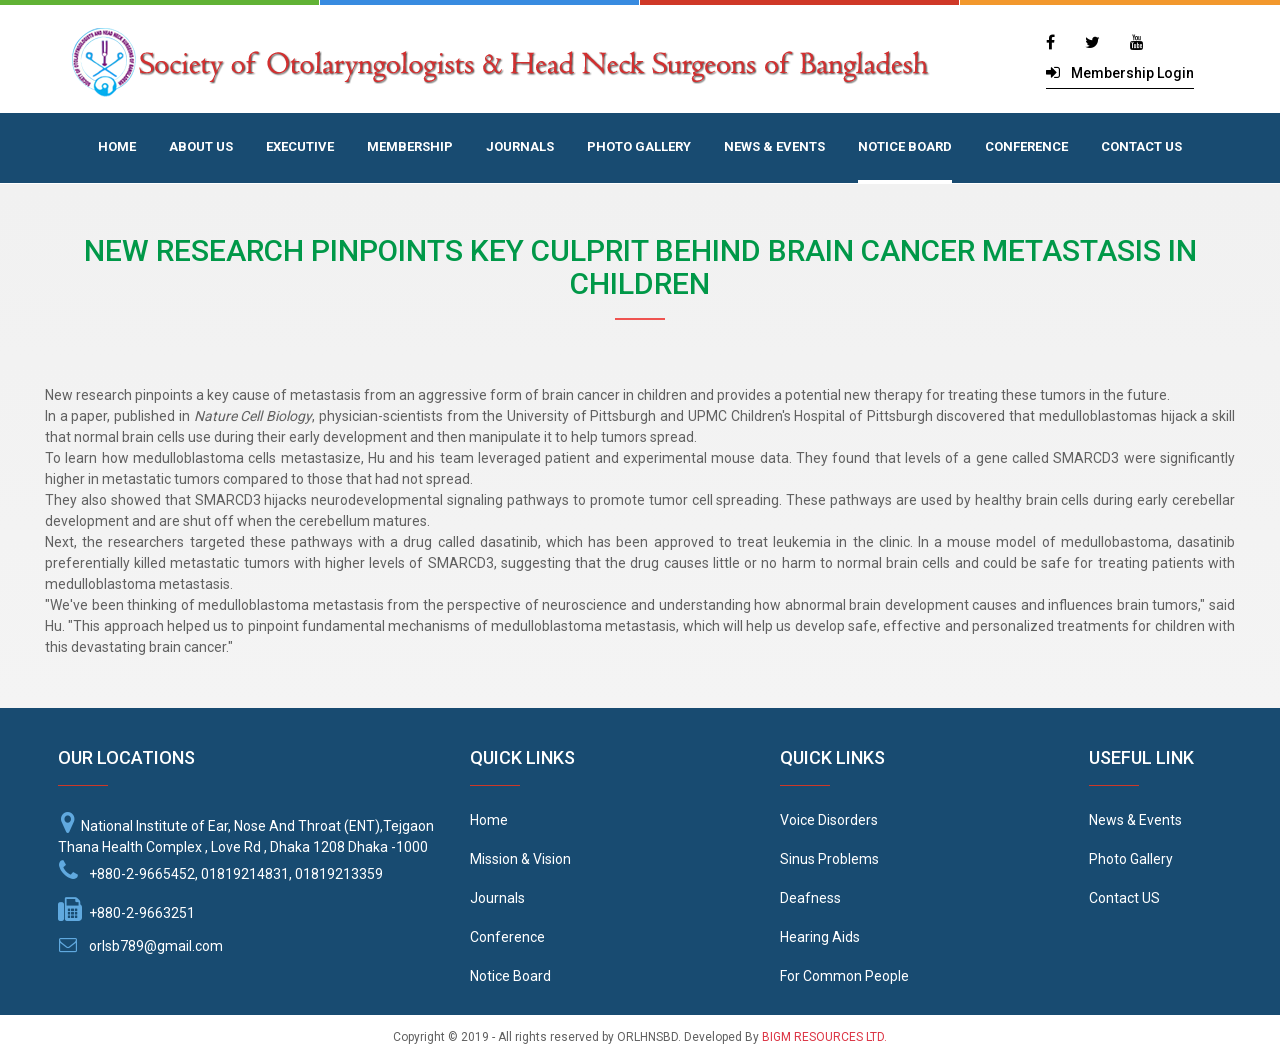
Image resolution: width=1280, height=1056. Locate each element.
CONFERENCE (1026, 146)
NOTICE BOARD (905, 146)
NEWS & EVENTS (774, 146)
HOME (117, 146)
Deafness (810, 898)
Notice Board (510, 976)
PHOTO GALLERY (639, 146)
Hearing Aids (820, 937)
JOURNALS (520, 146)
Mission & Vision (520, 859)
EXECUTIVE (300, 146)
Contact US (1124, 898)
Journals (497, 898)
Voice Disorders (829, 820)
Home (489, 820)
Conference (507, 937)
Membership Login (1132, 73)
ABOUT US (201, 146)
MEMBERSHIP (410, 146)
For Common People (844, 976)
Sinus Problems (829, 859)
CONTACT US (1141, 146)
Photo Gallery (1131, 859)
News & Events (1135, 820)
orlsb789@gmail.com (156, 946)
